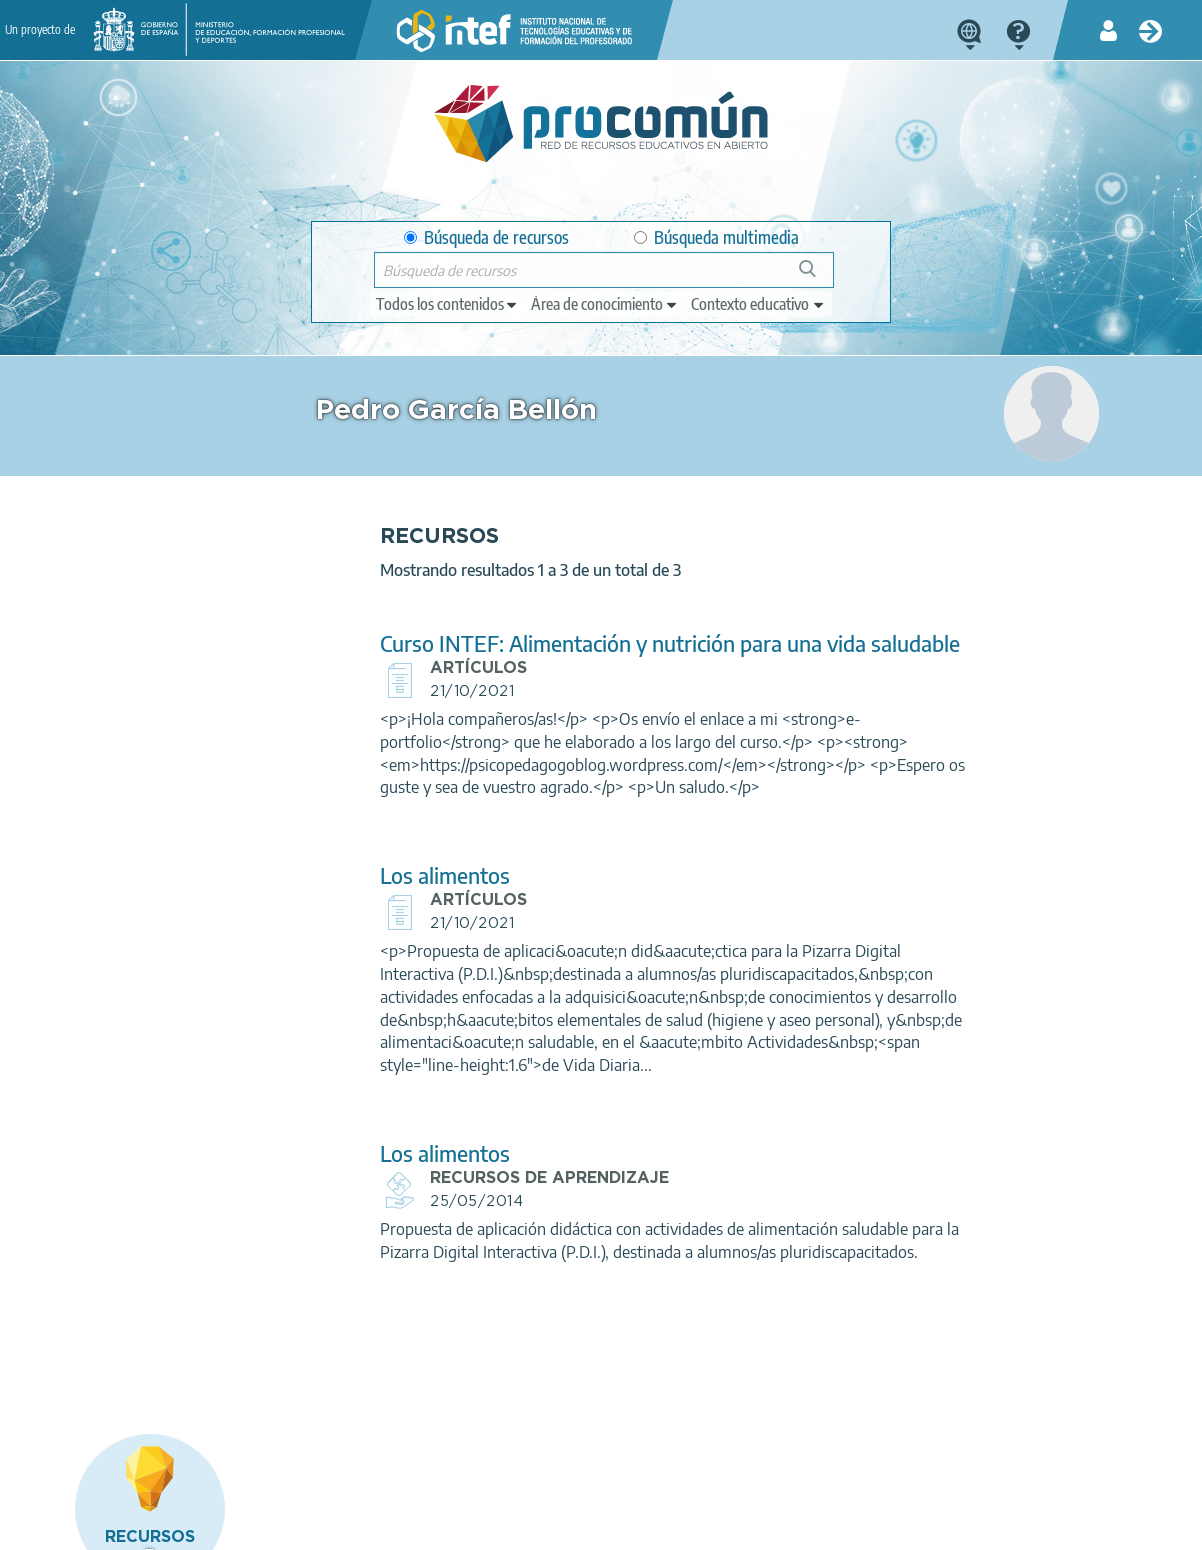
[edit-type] (447, 304)
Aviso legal (198, 1526)
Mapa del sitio (706, 1526)
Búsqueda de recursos (486, 237)
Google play (658, 1447)
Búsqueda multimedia (716, 237)
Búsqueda (818, 276)
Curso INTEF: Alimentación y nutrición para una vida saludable (569, 655)
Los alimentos (391, 898)
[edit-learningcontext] (758, 304)
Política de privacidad (323, 1526)
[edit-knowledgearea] (605, 304)
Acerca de (107, 1526)
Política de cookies (472, 1526)
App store (486, 1447)
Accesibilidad (595, 1526)
